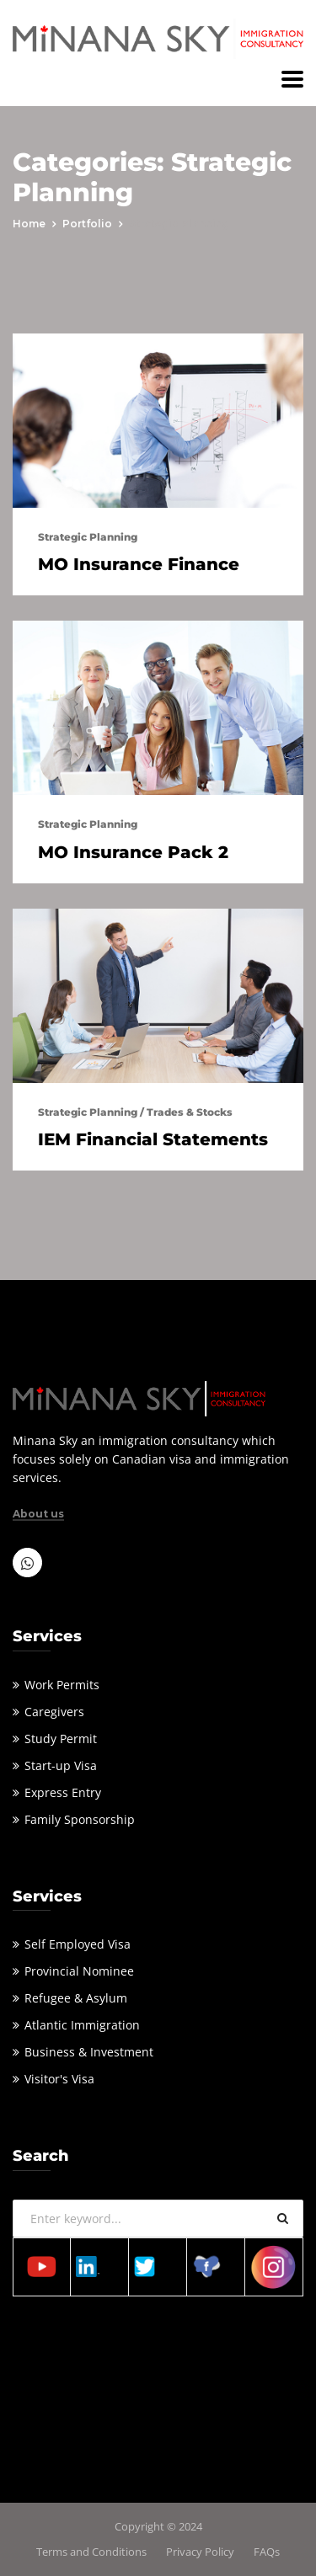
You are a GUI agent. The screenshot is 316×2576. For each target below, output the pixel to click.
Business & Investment (88, 2052)
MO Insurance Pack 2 (133, 852)
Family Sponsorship (79, 1819)
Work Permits (61, 1685)
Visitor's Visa (59, 2079)
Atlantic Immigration (82, 2025)
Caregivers (54, 1712)
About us (38, 1514)
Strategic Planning (87, 537)
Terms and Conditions (91, 2551)
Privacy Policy (200, 2551)
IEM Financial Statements (153, 1139)
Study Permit (60, 1739)
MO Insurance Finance (138, 564)
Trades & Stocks (190, 1112)
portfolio (87, 223)
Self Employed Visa (77, 1944)
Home (29, 223)
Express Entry (62, 1792)
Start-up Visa (60, 1765)
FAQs (267, 2551)
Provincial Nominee (79, 1971)
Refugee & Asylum (75, 1998)
